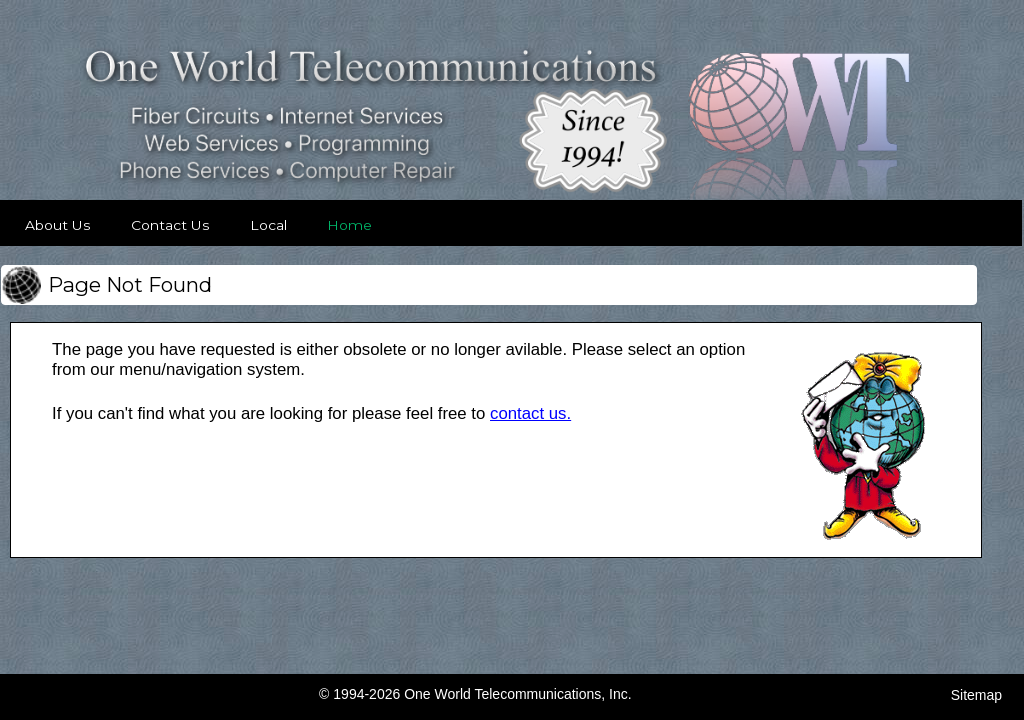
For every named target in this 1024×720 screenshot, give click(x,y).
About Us (58, 225)
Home (349, 225)
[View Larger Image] (864, 538)
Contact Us (170, 225)
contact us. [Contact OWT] (530, 413)
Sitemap (976, 695)
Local (268, 225)
